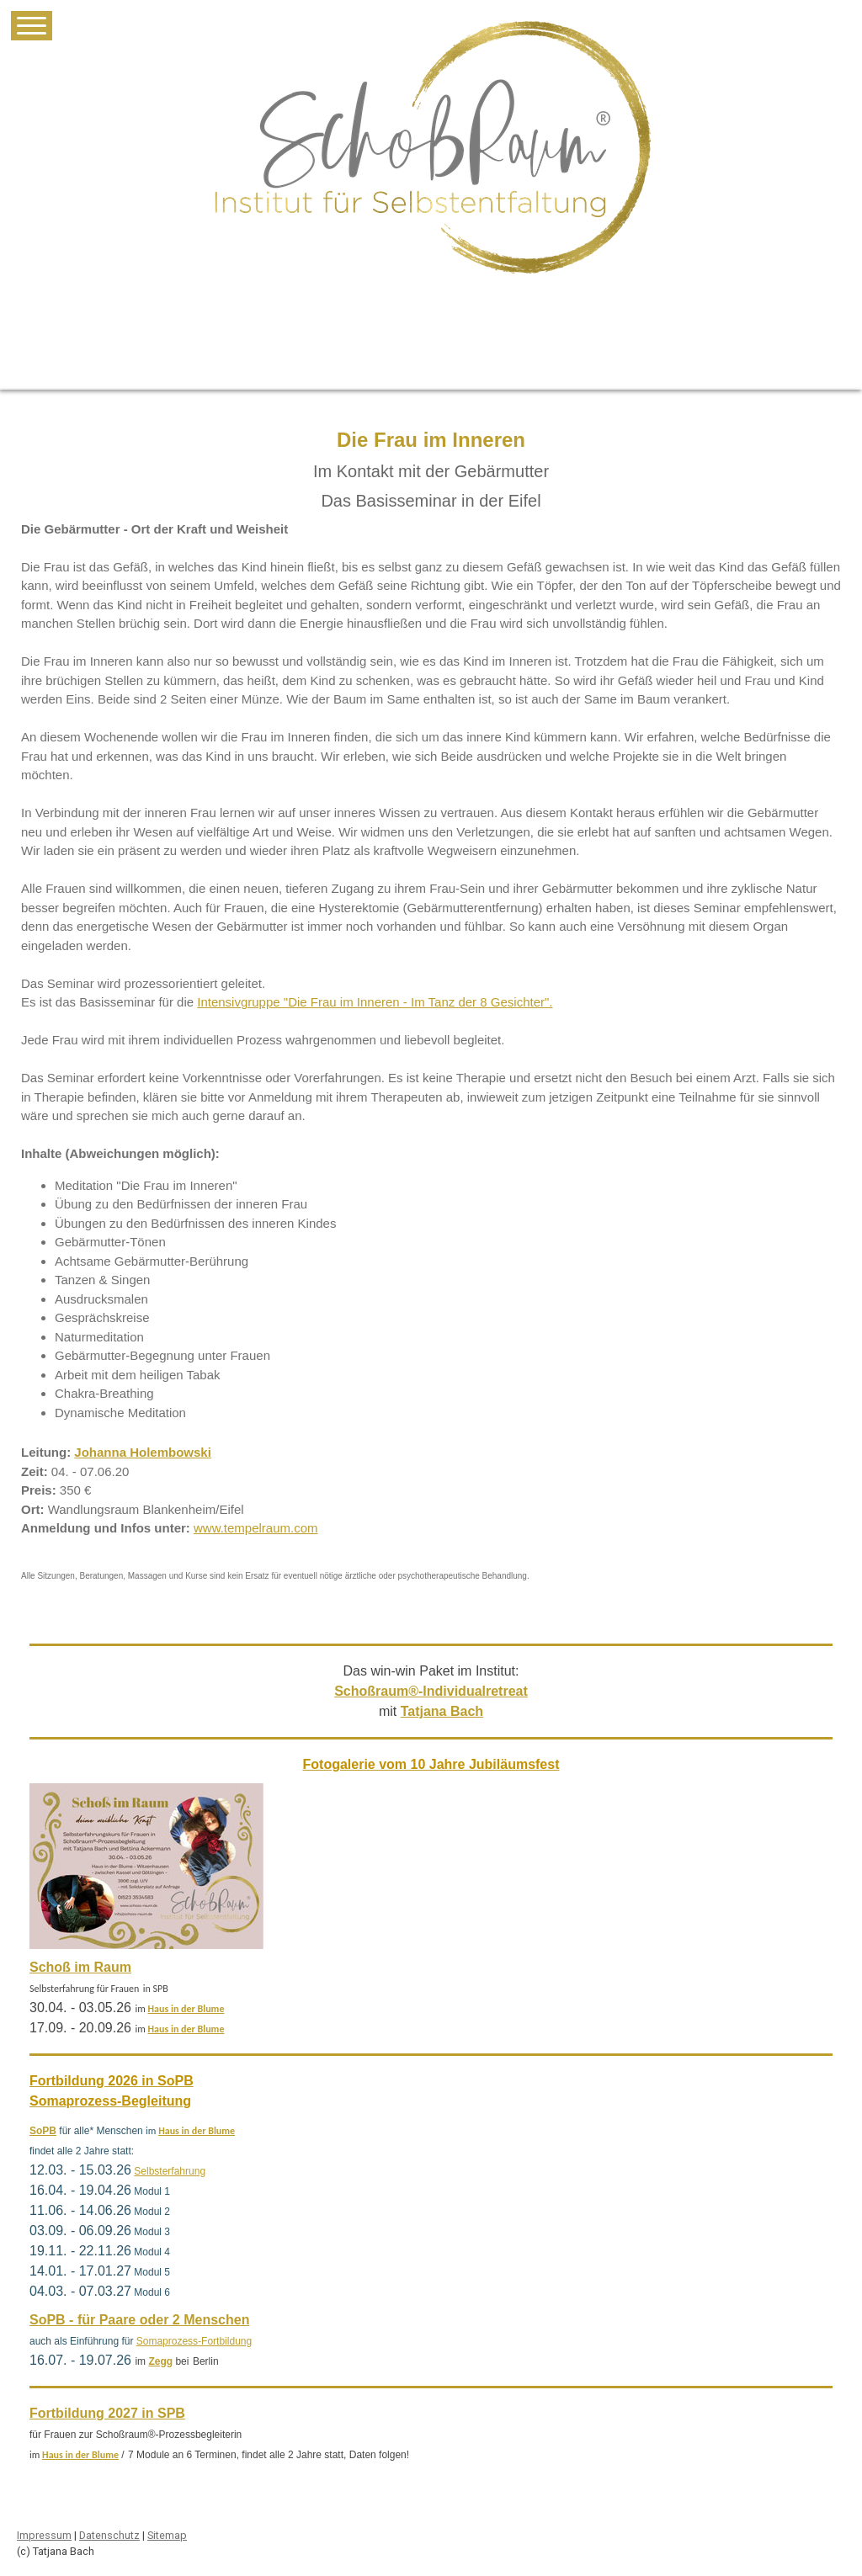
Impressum (44, 2535)
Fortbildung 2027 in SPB (107, 2413)
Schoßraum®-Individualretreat (431, 1691)
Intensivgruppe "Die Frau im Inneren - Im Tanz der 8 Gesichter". (374, 1002)
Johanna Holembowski (142, 1452)
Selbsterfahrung (169, 2171)
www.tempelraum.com (256, 1528)
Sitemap (167, 2535)
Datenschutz (109, 2535)
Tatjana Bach (442, 1711)
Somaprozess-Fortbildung (194, 2341)
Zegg (160, 2361)
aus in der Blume (189, 2009)
